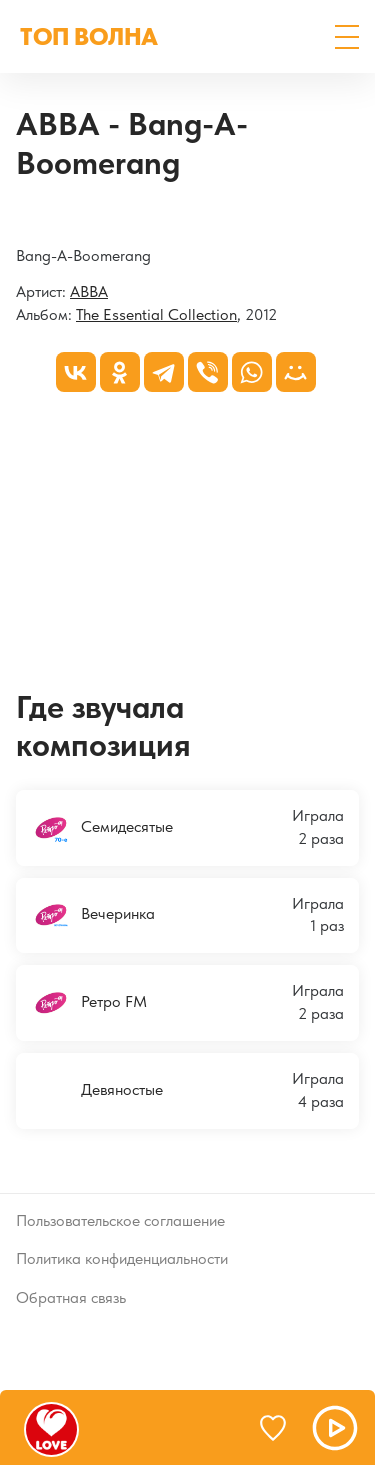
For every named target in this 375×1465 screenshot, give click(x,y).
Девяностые (97, 1091)
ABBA (89, 291)
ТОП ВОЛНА (89, 36)
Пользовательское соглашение (120, 1220)
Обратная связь (71, 1297)
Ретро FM (89, 1003)
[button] (347, 37)
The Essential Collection (156, 314)
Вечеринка (93, 915)
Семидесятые (102, 828)
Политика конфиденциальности (122, 1258)
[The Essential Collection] (16, 218)
